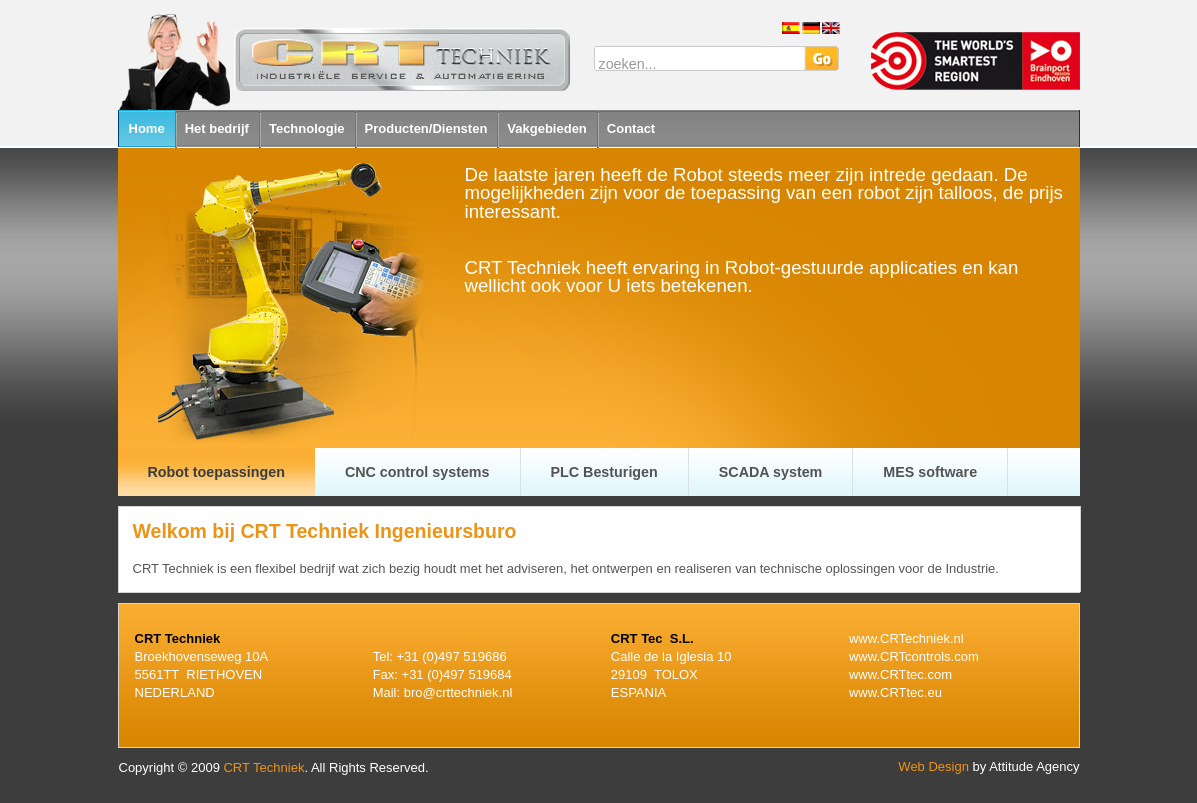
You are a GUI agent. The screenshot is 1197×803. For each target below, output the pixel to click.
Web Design (933, 766)
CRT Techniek (263, 767)
